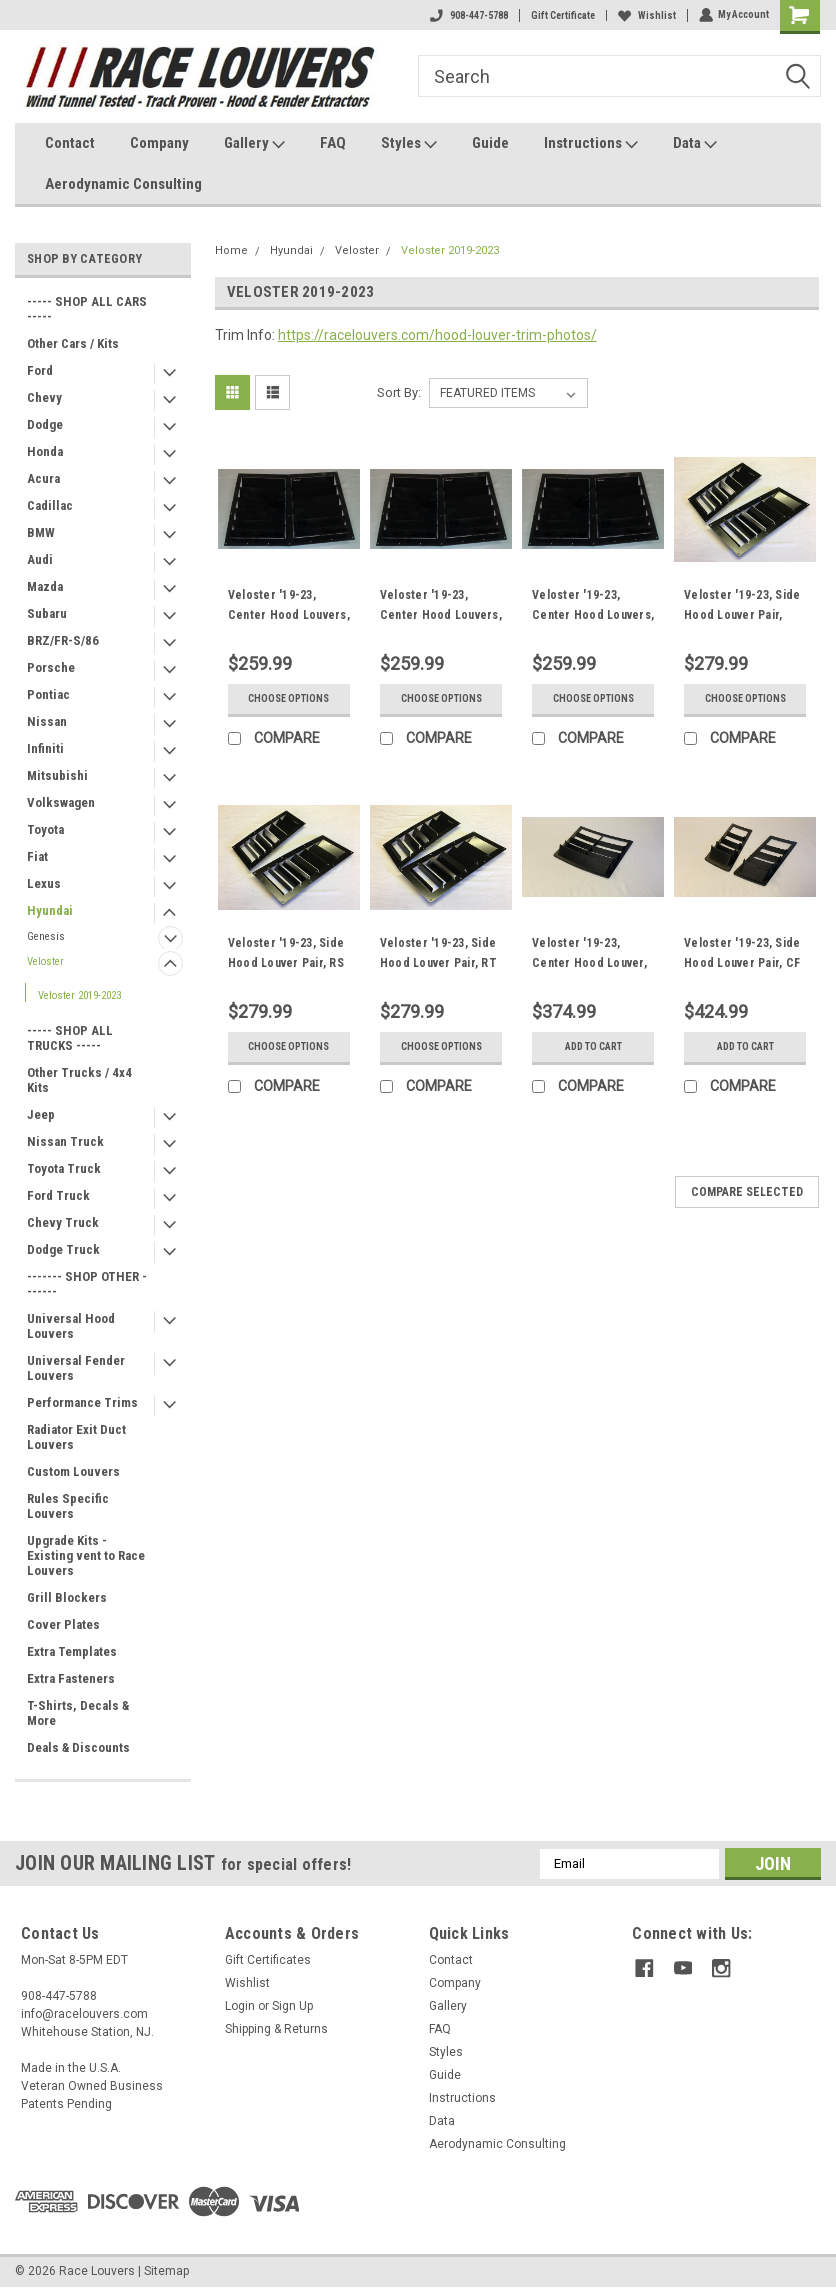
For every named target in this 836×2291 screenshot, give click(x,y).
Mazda (45, 586)
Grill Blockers (67, 1597)
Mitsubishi (57, 775)
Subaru (47, 613)
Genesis (46, 936)
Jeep (41, 1114)
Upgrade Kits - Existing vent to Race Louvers (86, 1555)
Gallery (254, 144)
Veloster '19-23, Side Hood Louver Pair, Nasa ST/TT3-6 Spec (742, 615)
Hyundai (50, 910)
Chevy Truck (63, 1222)
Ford (40, 370)
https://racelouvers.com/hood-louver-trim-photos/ (437, 335)
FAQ (333, 143)
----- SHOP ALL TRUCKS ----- (70, 1038)
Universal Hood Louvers (71, 1326)
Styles (409, 144)
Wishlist (646, 15)
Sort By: (399, 392)
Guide (490, 143)
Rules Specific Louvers (68, 1506)
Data (695, 144)
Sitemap (166, 2271)
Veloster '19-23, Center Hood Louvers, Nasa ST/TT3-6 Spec (289, 615)
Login (240, 2006)
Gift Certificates (268, 1960)
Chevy (44, 397)
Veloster (45, 961)
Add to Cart (593, 1046)
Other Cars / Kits (73, 343)
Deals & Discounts (78, 1747)
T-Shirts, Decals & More (78, 1713)
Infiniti (45, 748)
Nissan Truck (65, 1141)
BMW (41, 532)
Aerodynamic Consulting (123, 184)
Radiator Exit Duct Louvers (76, 1437)
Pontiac (48, 694)
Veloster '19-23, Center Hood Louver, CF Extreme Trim (589, 963)
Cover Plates (63, 1624)
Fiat (37, 856)
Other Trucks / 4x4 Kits (79, 1080)
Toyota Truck (64, 1168)
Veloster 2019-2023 (79, 995)
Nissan (47, 721)
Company (159, 143)
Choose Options (288, 698)
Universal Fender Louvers (76, 1368)
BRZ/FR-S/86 (63, 640)
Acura (43, 478)
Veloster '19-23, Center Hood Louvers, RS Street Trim (441, 615)
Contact (70, 143)
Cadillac (50, 505)
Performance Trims (82, 1402)
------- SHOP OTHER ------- (87, 1284)
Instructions (591, 144)
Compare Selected (747, 1192)
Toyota (45, 829)
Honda (45, 451)
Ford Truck (58, 1195)
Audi (40, 559)
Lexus (44, 883)
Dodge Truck (63, 1249)
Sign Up (292, 2006)
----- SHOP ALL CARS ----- (87, 309)
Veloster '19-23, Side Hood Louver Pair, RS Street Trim (286, 963)
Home (231, 250)
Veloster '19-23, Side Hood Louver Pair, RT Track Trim (438, 963)
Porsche (51, 667)
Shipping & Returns (276, 2029)
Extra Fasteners (71, 1678)
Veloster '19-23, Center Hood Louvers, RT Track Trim (593, 615)
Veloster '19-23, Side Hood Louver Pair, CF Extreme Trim (742, 963)
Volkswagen (61, 802)
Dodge (45, 424)
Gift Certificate (562, 15)
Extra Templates (72, 1651)
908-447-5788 (468, 15)
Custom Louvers (73, 1471)
